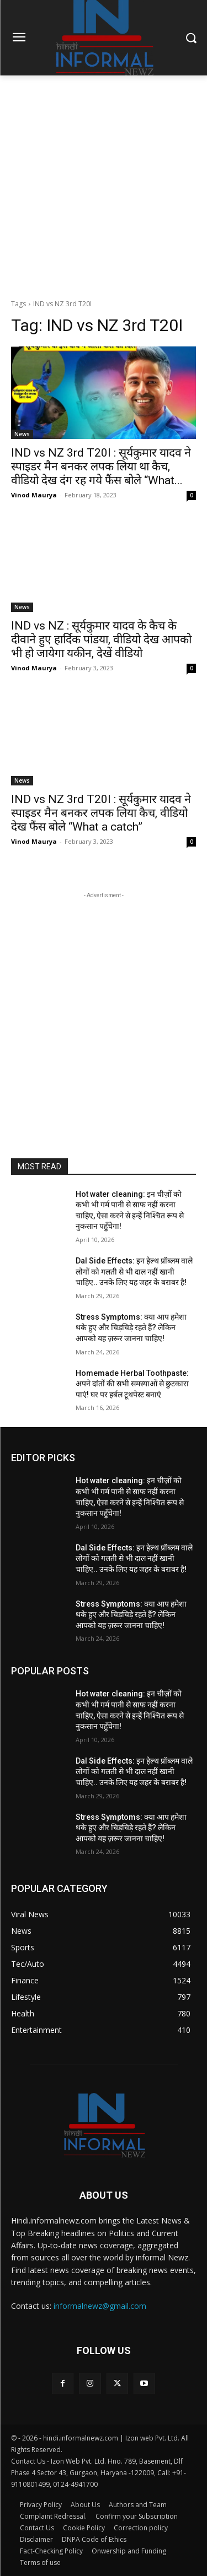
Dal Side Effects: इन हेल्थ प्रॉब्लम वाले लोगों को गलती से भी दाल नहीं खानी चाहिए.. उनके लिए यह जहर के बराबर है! (134, 1271)
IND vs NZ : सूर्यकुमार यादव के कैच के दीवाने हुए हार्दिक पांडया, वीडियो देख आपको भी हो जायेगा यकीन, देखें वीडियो (101, 639)
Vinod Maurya (34, 495)
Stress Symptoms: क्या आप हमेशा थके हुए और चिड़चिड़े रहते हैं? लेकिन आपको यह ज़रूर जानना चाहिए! (131, 1328)
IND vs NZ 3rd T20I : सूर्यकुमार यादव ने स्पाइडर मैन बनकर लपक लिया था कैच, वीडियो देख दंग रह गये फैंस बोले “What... (101, 466)
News (22, 434)
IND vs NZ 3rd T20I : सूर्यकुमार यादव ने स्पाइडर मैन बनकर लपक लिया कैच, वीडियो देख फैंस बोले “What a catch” (101, 813)
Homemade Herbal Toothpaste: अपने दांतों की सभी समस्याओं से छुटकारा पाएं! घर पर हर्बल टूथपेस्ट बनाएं (132, 1384)
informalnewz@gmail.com (100, 2306)
